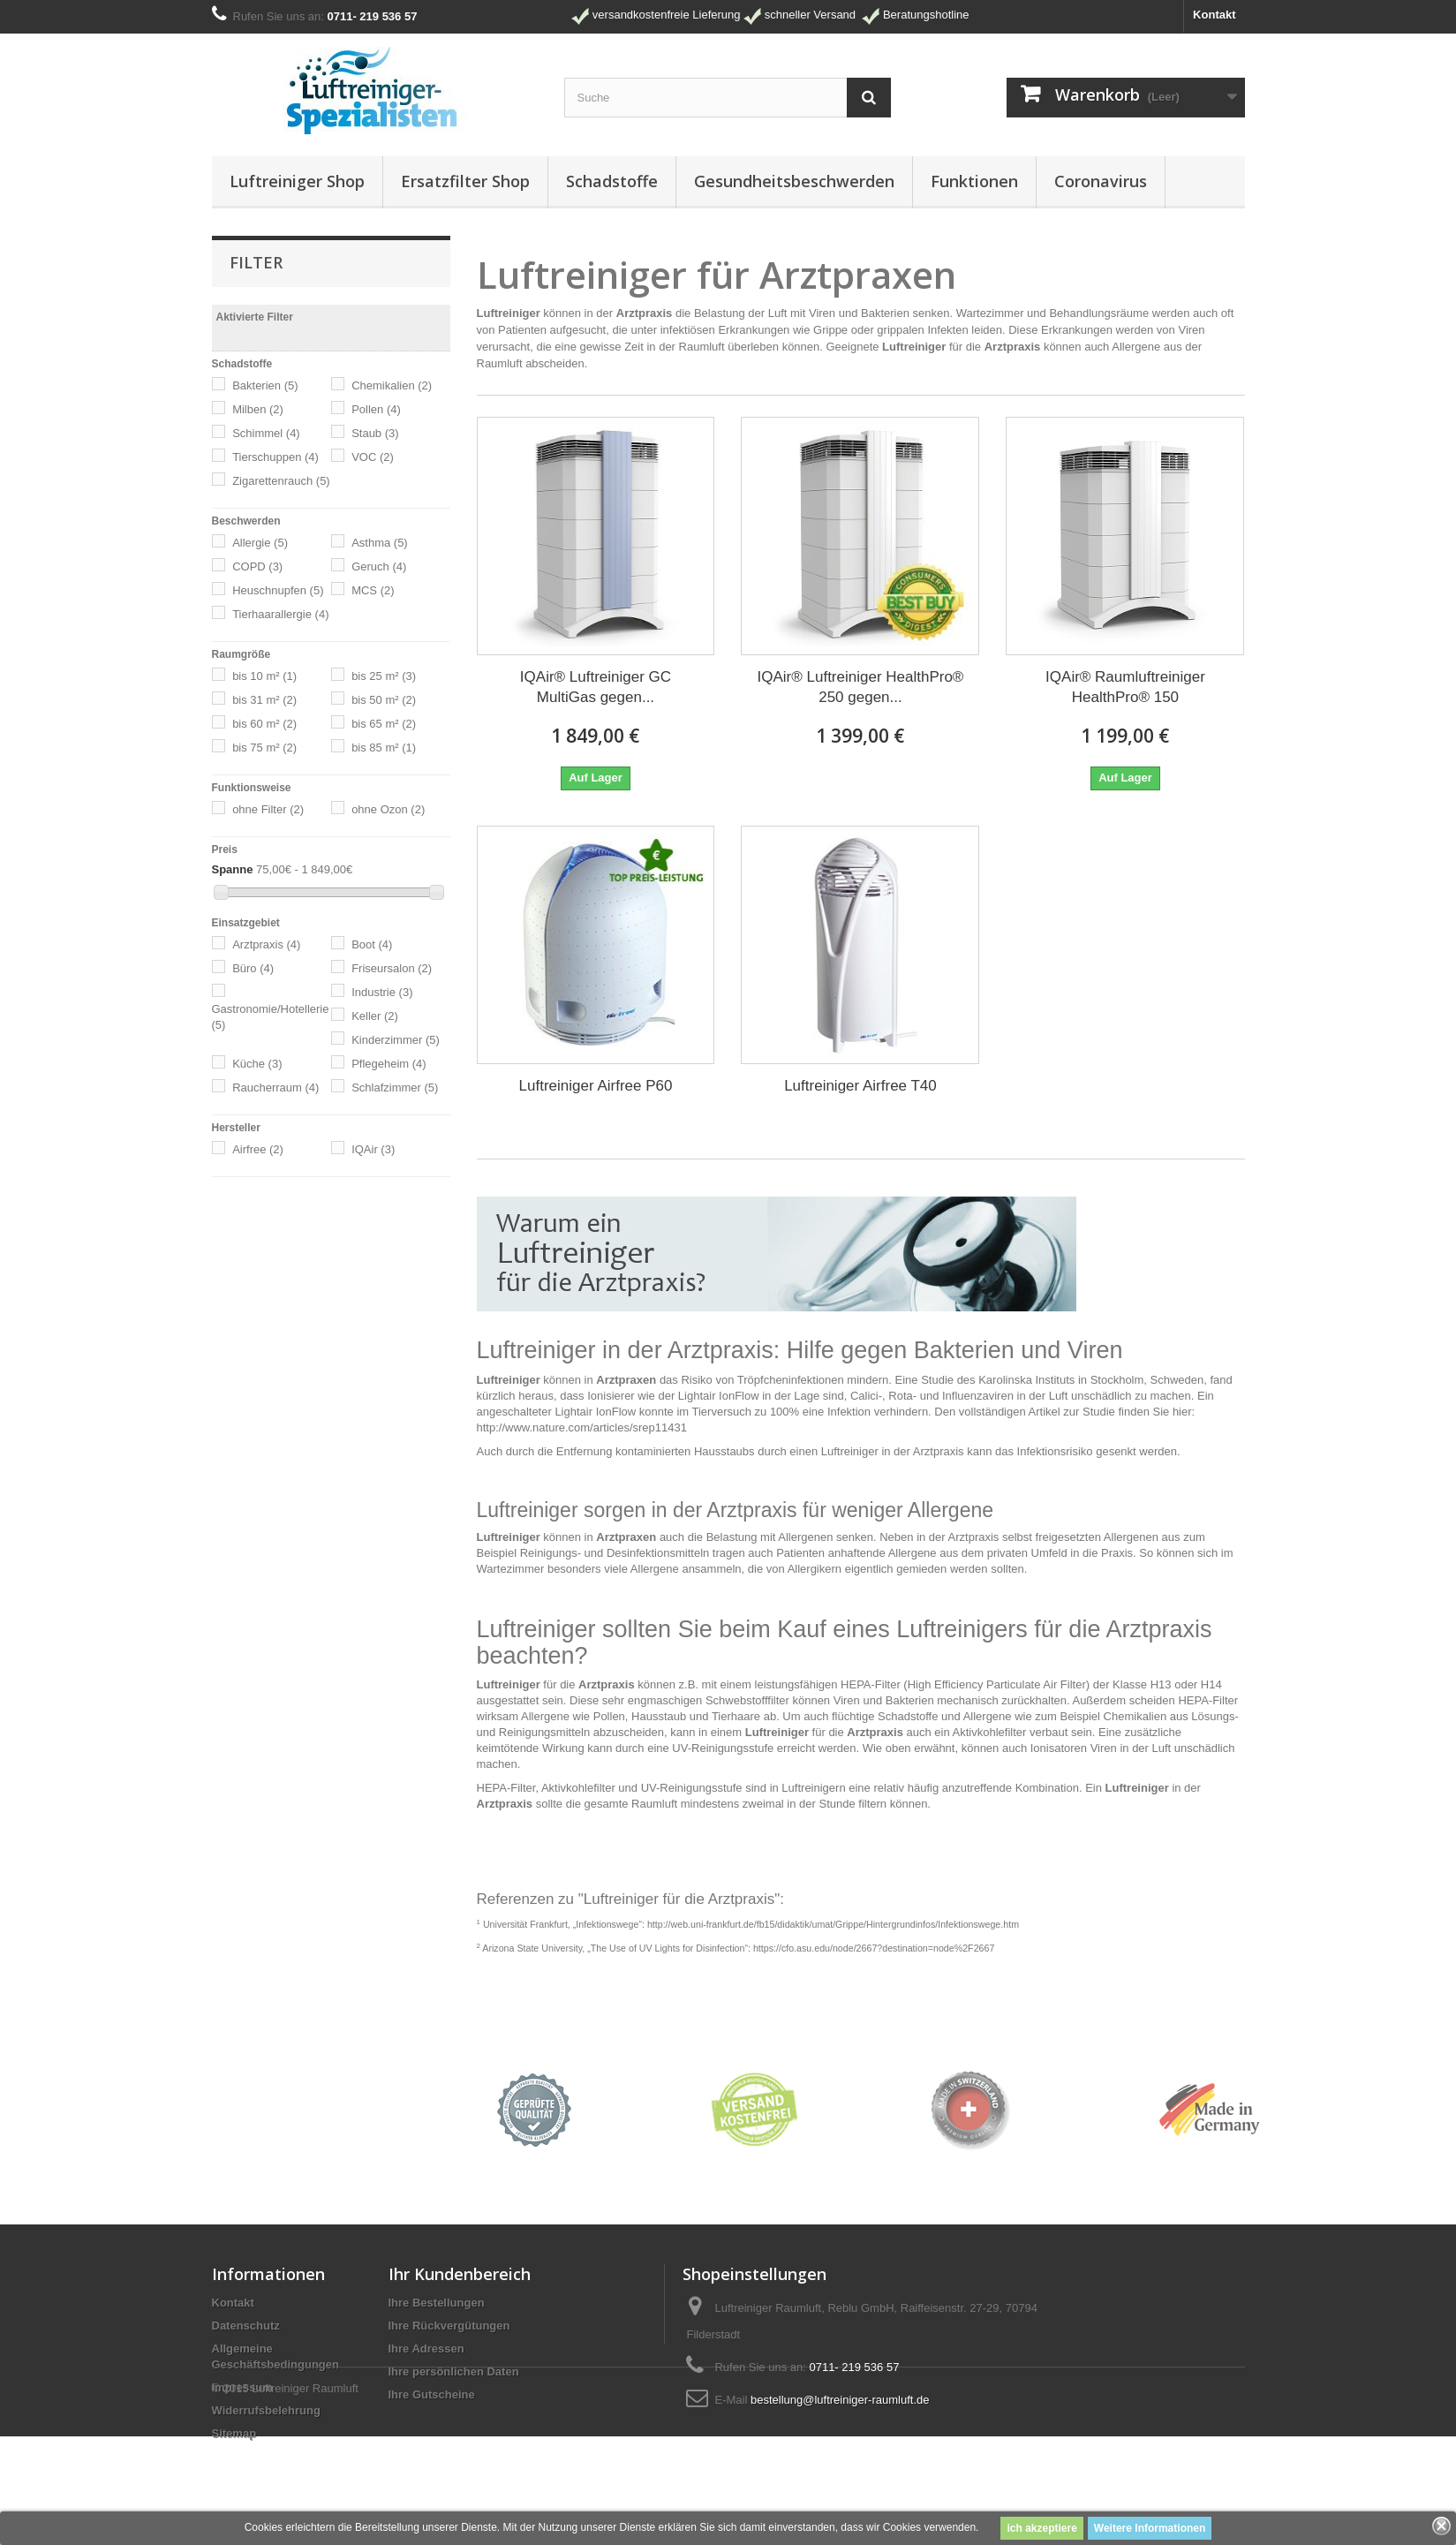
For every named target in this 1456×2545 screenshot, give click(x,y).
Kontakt (1214, 14)
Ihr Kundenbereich (460, 2273)
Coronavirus (1100, 181)
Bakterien (265, 385)
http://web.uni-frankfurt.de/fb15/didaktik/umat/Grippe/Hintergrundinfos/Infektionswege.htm (833, 1924)
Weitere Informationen (1149, 2528)
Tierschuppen (275, 457)
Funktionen (974, 181)
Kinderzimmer (395, 1039)
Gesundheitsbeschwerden (794, 181)
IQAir (373, 1149)
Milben (257, 409)
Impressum (242, 2387)
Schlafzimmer (394, 1087)
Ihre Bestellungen (437, 2302)
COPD (257, 566)
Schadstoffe (612, 181)
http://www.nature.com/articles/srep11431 (582, 1427)
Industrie (381, 992)
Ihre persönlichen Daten (454, 2371)
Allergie (260, 542)
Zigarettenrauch (281, 480)
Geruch (378, 566)
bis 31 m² (264, 699)
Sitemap (234, 2433)
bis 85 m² (383, 747)
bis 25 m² (383, 676)
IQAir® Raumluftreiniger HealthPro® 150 (1125, 687)
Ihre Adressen (426, 2348)
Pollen (376, 409)
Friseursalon (391, 968)
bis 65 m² (383, 723)
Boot (371, 944)
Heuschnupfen (277, 590)
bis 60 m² (264, 723)
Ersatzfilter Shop (465, 181)
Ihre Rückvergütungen (449, 2325)
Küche (257, 1063)
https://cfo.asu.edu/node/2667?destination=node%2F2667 (873, 1948)
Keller (374, 1016)
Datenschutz (246, 2325)
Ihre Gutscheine (432, 2394)
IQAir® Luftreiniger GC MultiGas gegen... (595, 687)
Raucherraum (275, 1087)
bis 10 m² (264, 676)
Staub (374, 433)
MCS (372, 590)
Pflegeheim (388, 1063)
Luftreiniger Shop (297, 181)
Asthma (379, 542)
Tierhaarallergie (280, 614)
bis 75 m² (264, 747)
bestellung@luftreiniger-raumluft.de (840, 2399)
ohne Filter (268, 809)
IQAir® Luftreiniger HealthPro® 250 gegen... (861, 687)
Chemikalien (391, 385)
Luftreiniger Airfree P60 (596, 1085)
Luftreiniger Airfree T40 (860, 1085)
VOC (372, 457)
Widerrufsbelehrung (266, 2410)
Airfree (257, 1149)
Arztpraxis (266, 944)
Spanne (232, 869)
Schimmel (266, 433)
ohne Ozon (388, 809)
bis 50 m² (383, 699)
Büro (253, 968)
